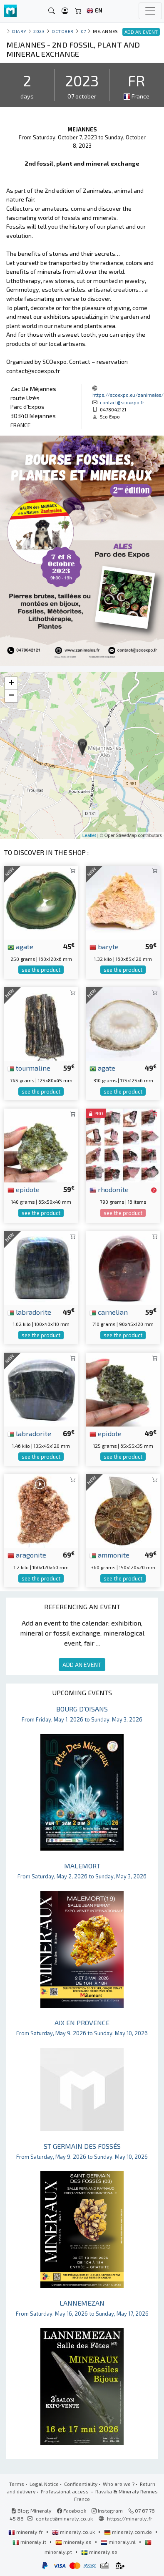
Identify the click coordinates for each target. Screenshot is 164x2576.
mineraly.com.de (128, 2532)
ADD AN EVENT (82, 1664)
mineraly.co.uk (74, 2532)
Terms (16, 2484)
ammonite (109, 1554)
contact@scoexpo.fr (122, 402)
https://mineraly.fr (129, 2518)
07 (83, 31)
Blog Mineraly (31, 2510)
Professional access (65, 2491)
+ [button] (11, 683)
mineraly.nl (119, 2542)
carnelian (108, 1312)
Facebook (71, 2510)
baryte (104, 946)
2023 (39, 31)
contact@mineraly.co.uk (64, 2518)
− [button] (11, 696)
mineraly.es (74, 2542)
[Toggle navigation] (150, 11)
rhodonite (109, 1189)
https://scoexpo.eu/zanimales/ (128, 395)
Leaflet (89, 835)
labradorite (29, 1312)
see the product (41, 969)
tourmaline (28, 1068)
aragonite (26, 1554)
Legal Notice (44, 2484)
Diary (19, 31)
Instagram (107, 2510)
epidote (23, 1189)
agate (20, 946)
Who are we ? (118, 2484)
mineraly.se (99, 2552)
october (63, 31)
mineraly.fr (26, 2532)
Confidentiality (80, 2484)
